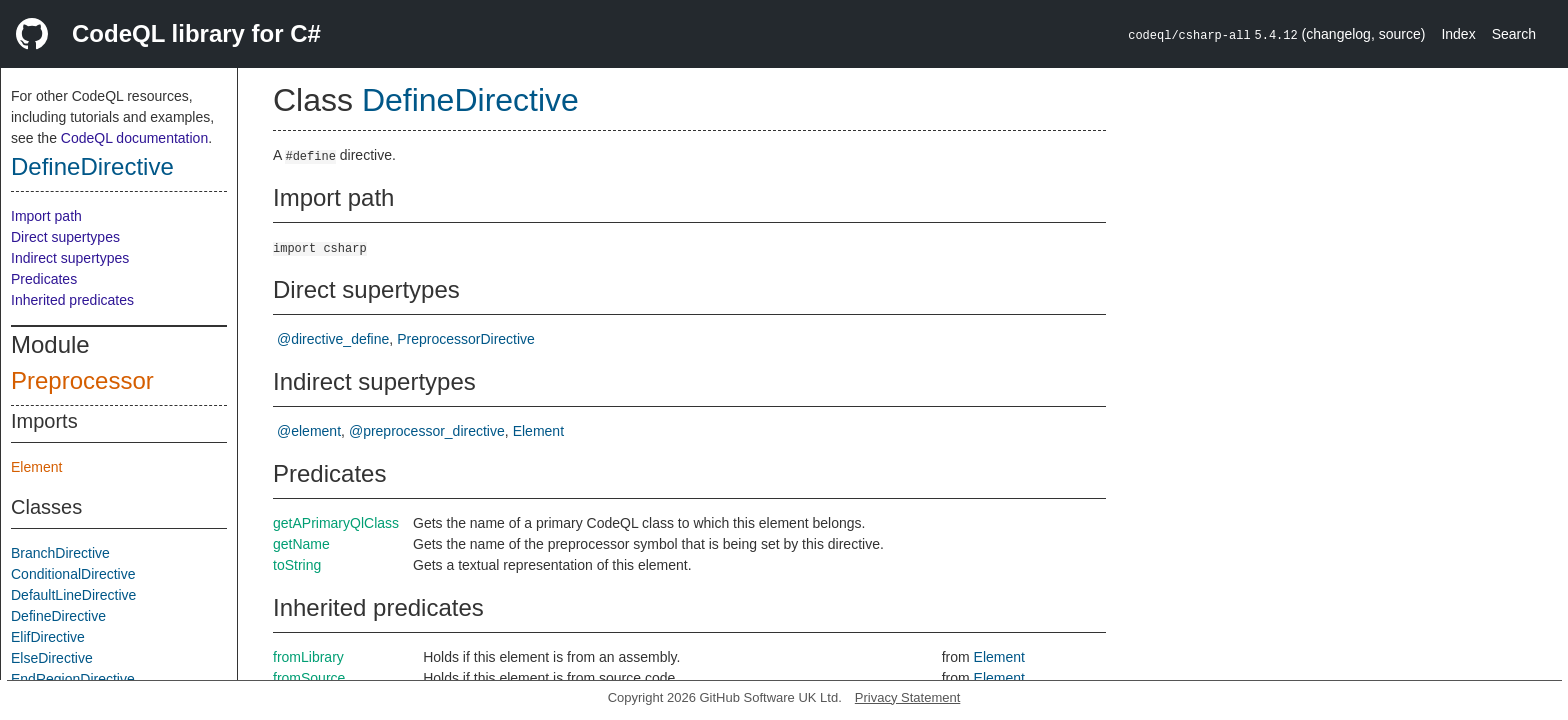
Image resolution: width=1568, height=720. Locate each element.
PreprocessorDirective (466, 339)
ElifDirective (48, 637)
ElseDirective (52, 658)
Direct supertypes (65, 237)
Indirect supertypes (70, 258)
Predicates (44, 279)
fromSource (309, 678)
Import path (46, 216)
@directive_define (333, 339)
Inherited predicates (72, 300)
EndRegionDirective (73, 679)
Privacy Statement (908, 697)
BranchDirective (60, 553)
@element (309, 431)
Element (36, 467)
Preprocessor (82, 380)
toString (297, 565)
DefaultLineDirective (73, 595)
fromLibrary (308, 657)
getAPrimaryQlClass (336, 523)
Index (1458, 34)
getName (301, 544)
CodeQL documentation (134, 138)
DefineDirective (92, 166)
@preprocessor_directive (427, 431)
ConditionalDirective (73, 574)
